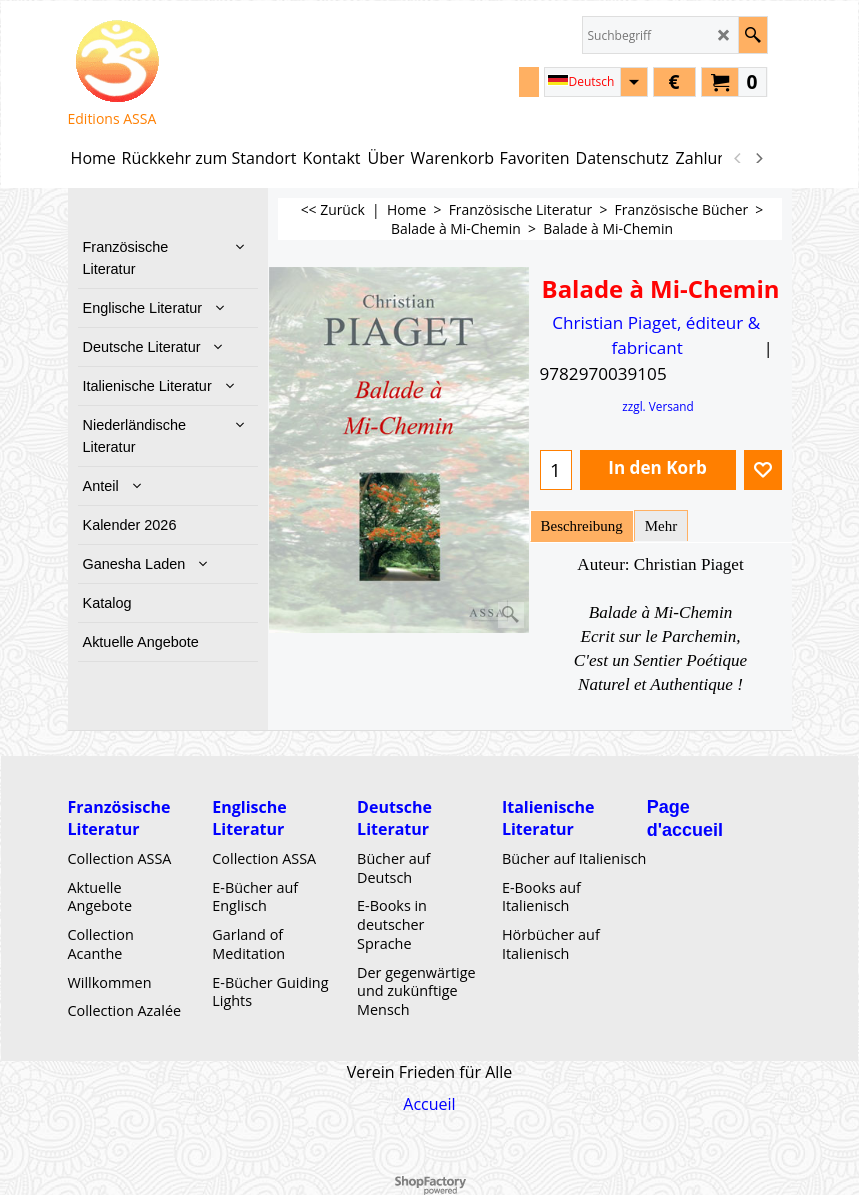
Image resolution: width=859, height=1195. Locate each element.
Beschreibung (582, 526)
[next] (759, 158)
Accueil (429, 1104)
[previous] (739, 158)
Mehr (661, 526)
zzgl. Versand (658, 406)
